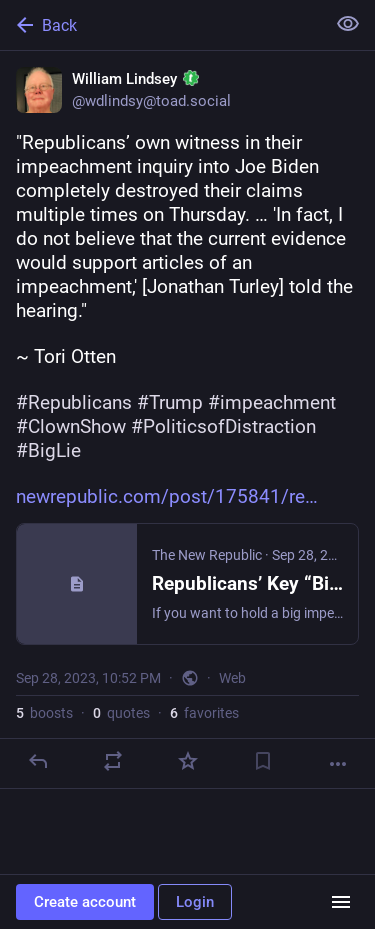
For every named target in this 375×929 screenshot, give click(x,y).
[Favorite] (188, 761)
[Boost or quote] (113, 761)
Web (232, 678)
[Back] (160, 25)
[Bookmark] (263, 761)
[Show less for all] (348, 24)
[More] (338, 764)
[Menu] (341, 902)
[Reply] (38, 761)
